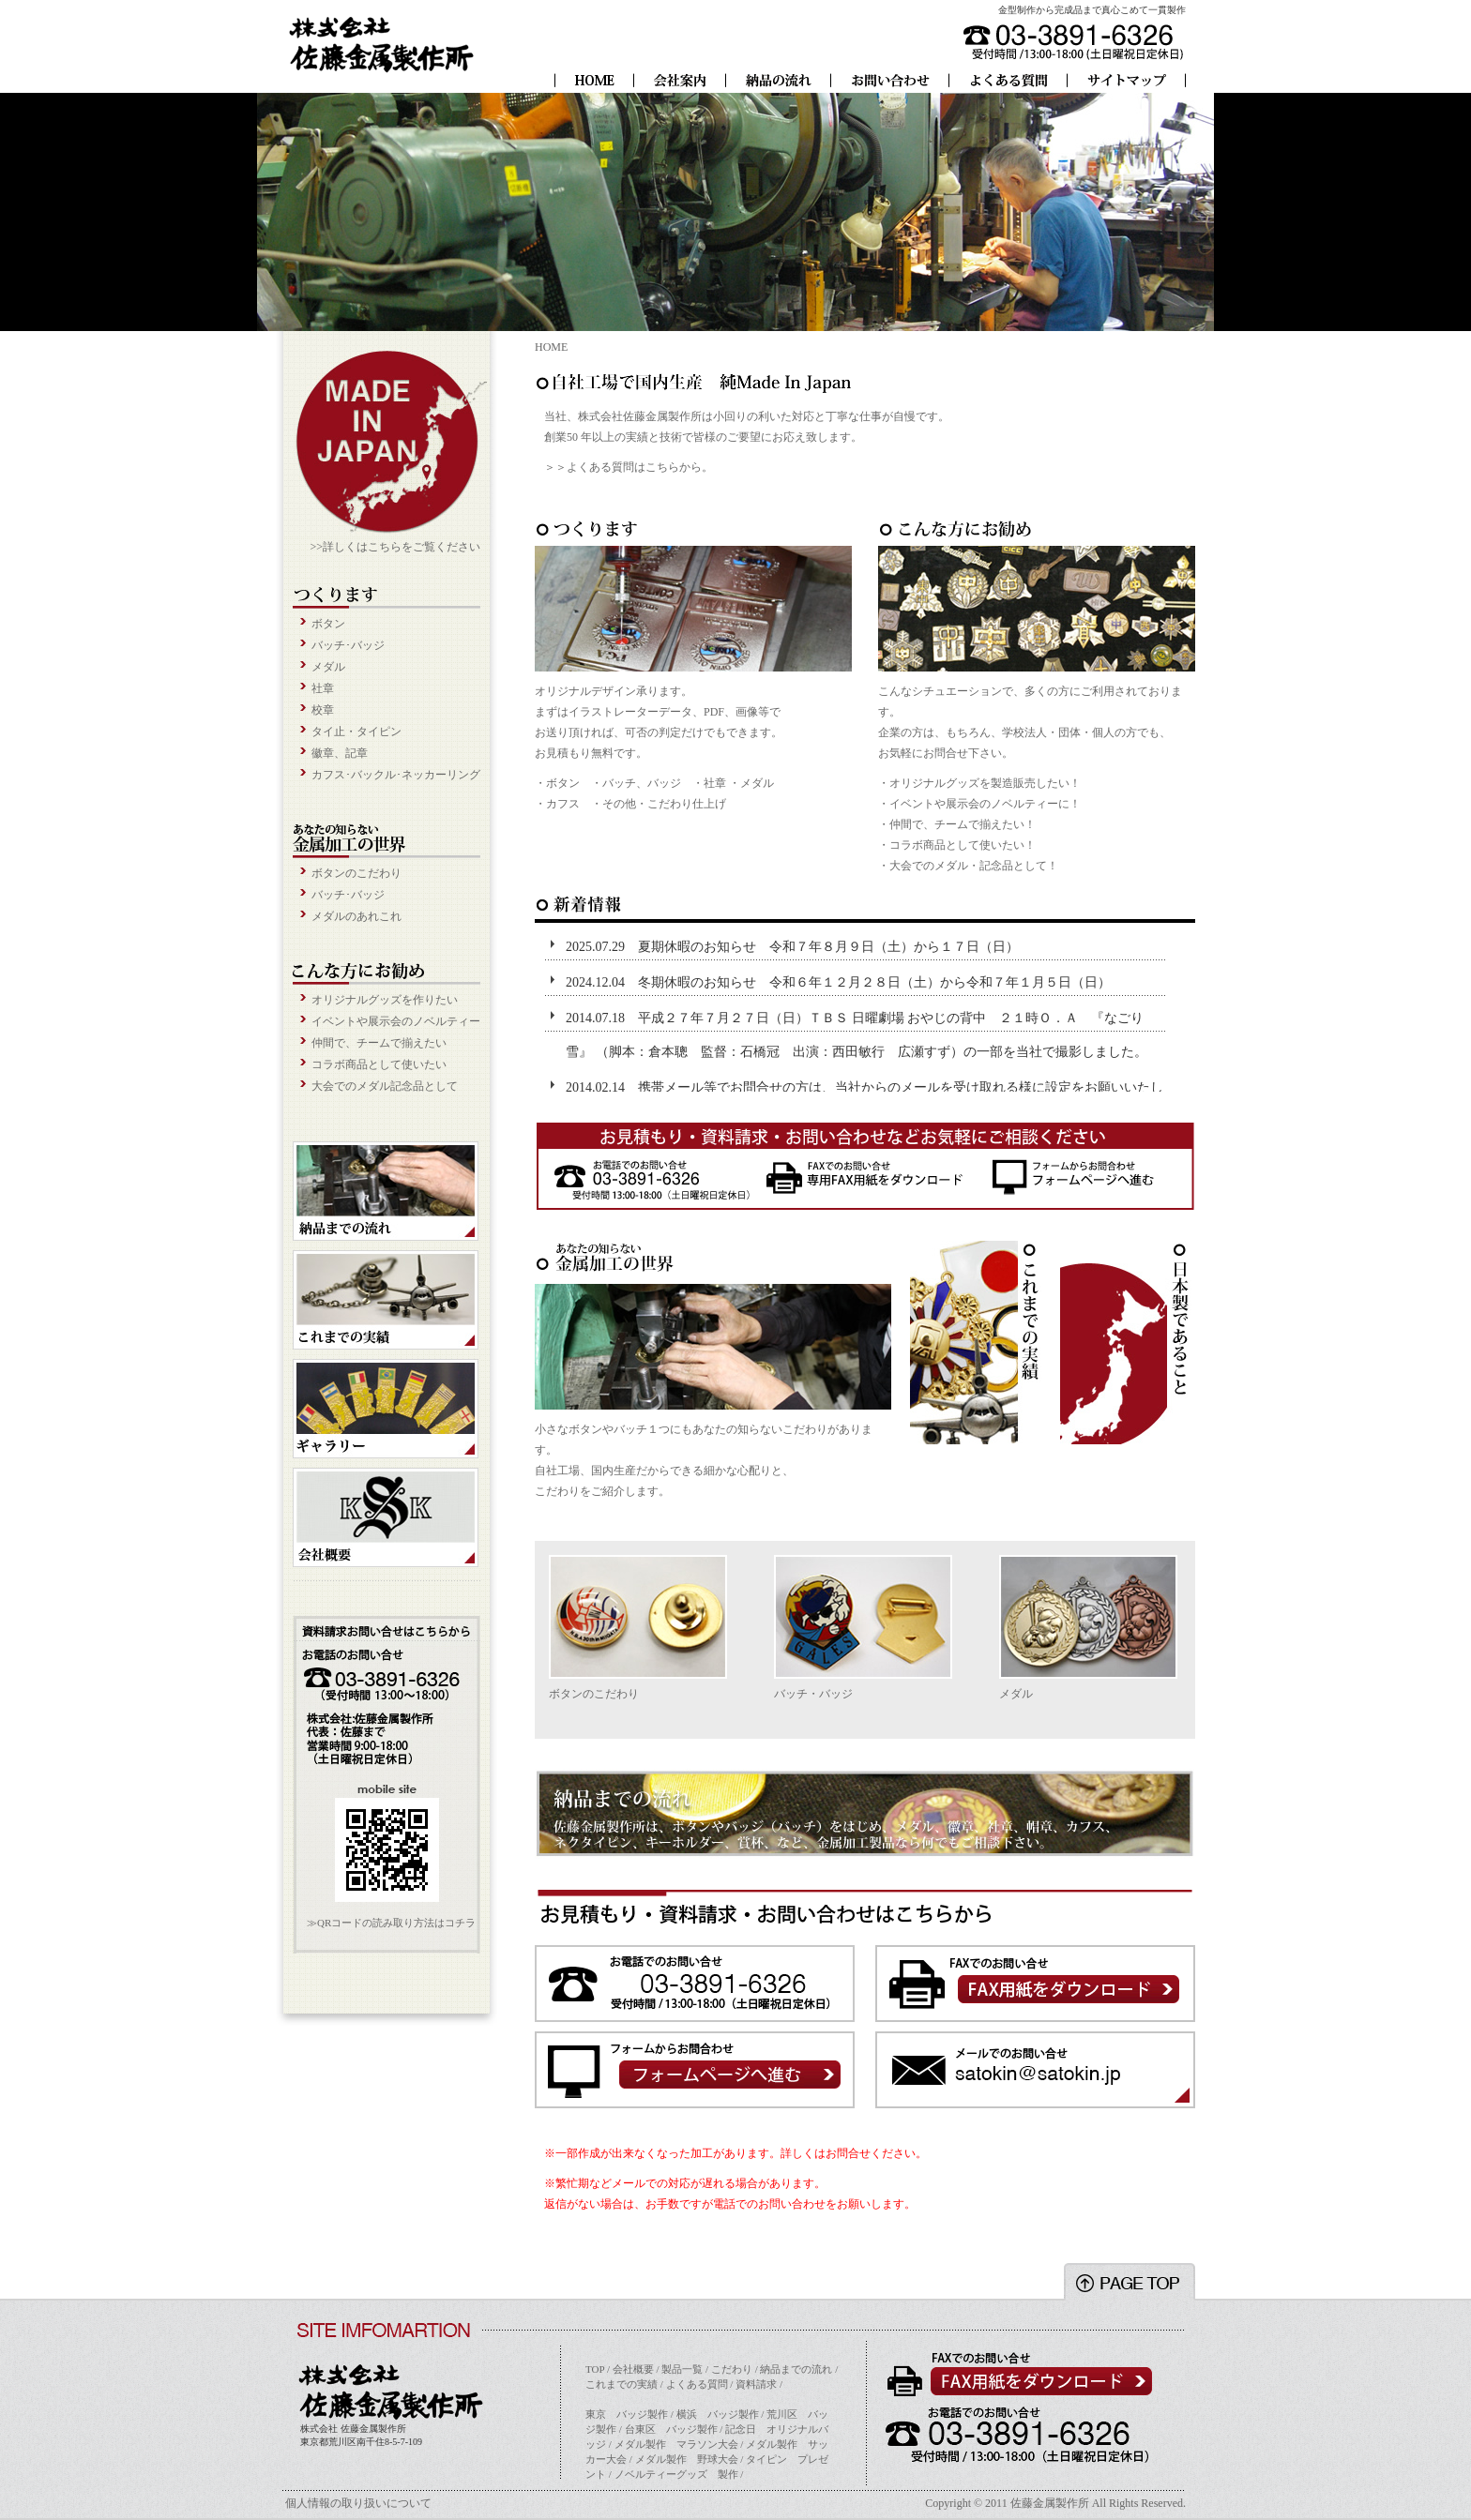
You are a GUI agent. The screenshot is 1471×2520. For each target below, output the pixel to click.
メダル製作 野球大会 (686, 2459)
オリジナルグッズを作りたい (384, 999)
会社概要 (633, 2369)
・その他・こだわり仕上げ (658, 803)
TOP (594, 2369)
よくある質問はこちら (623, 467)
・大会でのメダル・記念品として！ (968, 865)
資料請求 (756, 2384)
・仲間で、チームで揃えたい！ (957, 824)
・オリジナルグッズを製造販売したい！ (979, 783)
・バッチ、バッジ (636, 783)
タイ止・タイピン (356, 731)
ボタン (328, 623)
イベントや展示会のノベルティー (395, 1021)
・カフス (557, 803)
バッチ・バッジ (813, 1693)
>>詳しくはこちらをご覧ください (395, 546)
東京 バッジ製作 (626, 2414)
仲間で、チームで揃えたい (379, 1042)
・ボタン (557, 783)
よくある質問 (697, 2384)
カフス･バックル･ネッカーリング (395, 774)
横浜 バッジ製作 (717, 2414)
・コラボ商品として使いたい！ (957, 845)
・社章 (709, 783)
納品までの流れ (796, 2369)
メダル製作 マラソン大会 (676, 2444)
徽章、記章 (339, 753)
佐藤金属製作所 (1049, 2503)
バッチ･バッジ (348, 645)
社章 (322, 688)
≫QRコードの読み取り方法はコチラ (391, 1922)
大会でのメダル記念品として (384, 1086)
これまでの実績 (621, 2384)
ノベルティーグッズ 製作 (676, 2474)
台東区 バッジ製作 (671, 2429)
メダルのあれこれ (356, 916)
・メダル (751, 783)
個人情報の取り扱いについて (358, 2503)
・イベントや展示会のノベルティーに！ (979, 803)
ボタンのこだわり (356, 873)
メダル (328, 666)
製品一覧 (682, 2369)
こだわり (731, 2369)
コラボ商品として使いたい (379, 1064)
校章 (322, 710)
